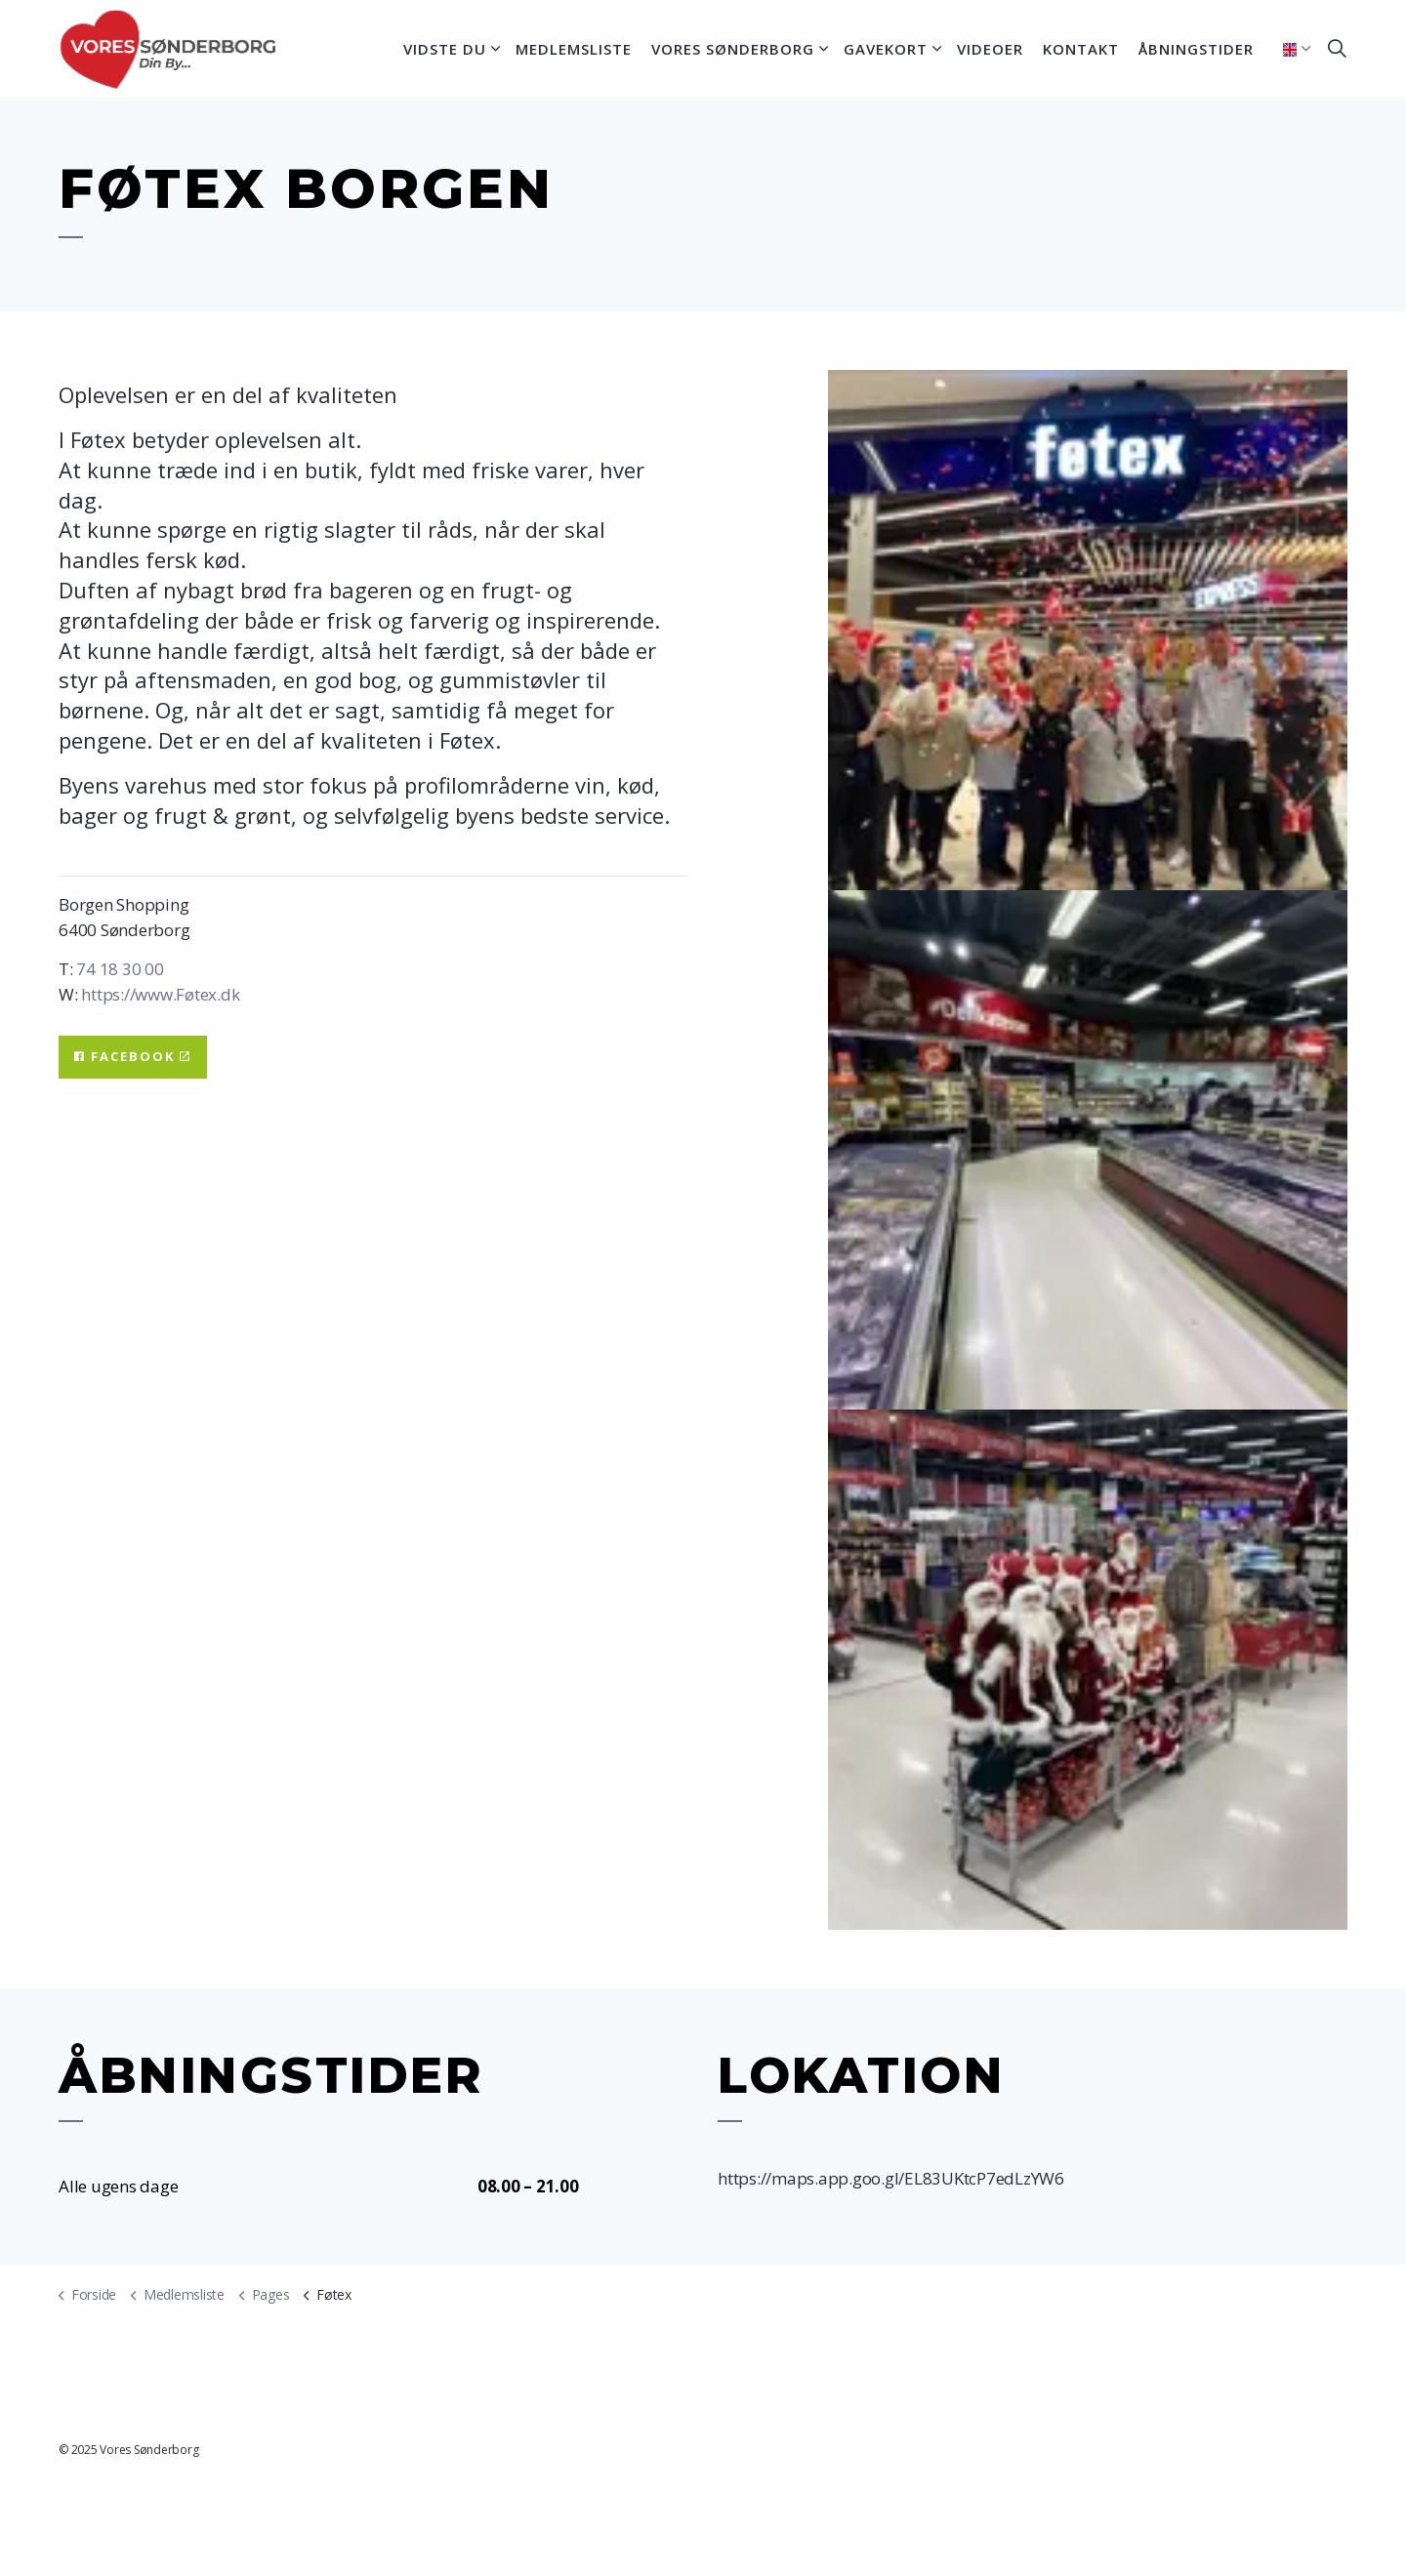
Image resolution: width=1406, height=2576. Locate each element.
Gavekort (886, 49)
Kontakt (1081, 49)
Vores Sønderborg (732, 49)
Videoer (990, 49)
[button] (1088, 630)
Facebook (133, 1057)
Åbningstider (1196, 49)
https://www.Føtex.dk (159, 994)
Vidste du (444, 49)
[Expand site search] (1336, 48)
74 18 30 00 (119, 969)
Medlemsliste (574, 49)
